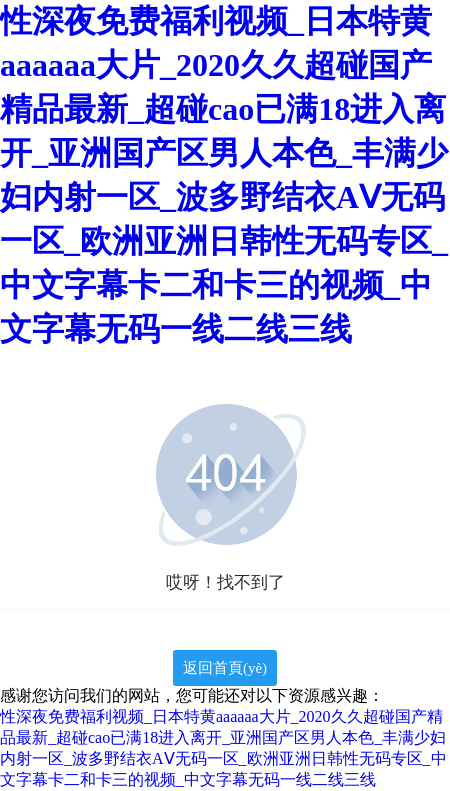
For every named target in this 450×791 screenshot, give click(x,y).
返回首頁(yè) (225, 668)
